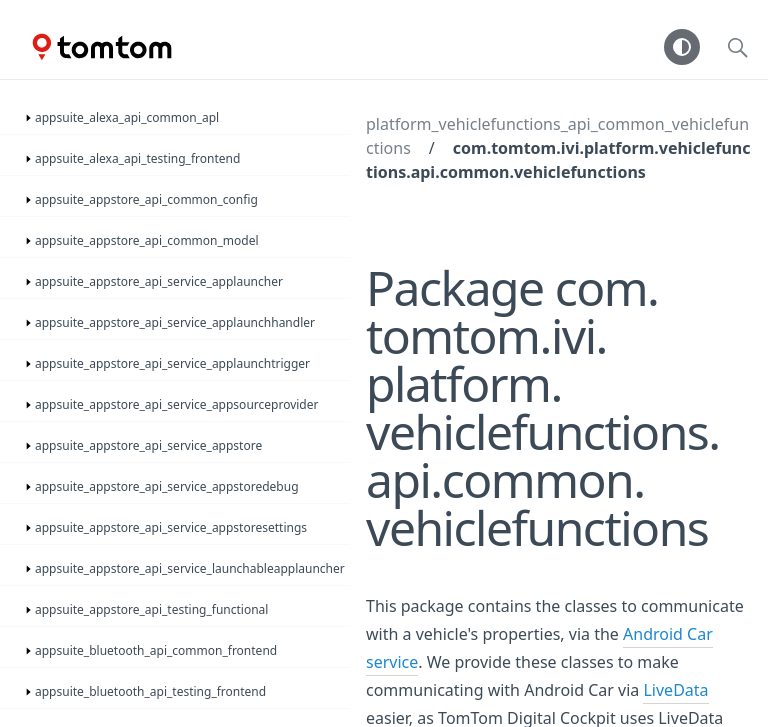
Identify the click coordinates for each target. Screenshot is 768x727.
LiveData (675, 690)
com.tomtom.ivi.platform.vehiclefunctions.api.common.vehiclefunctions (558, 160)
